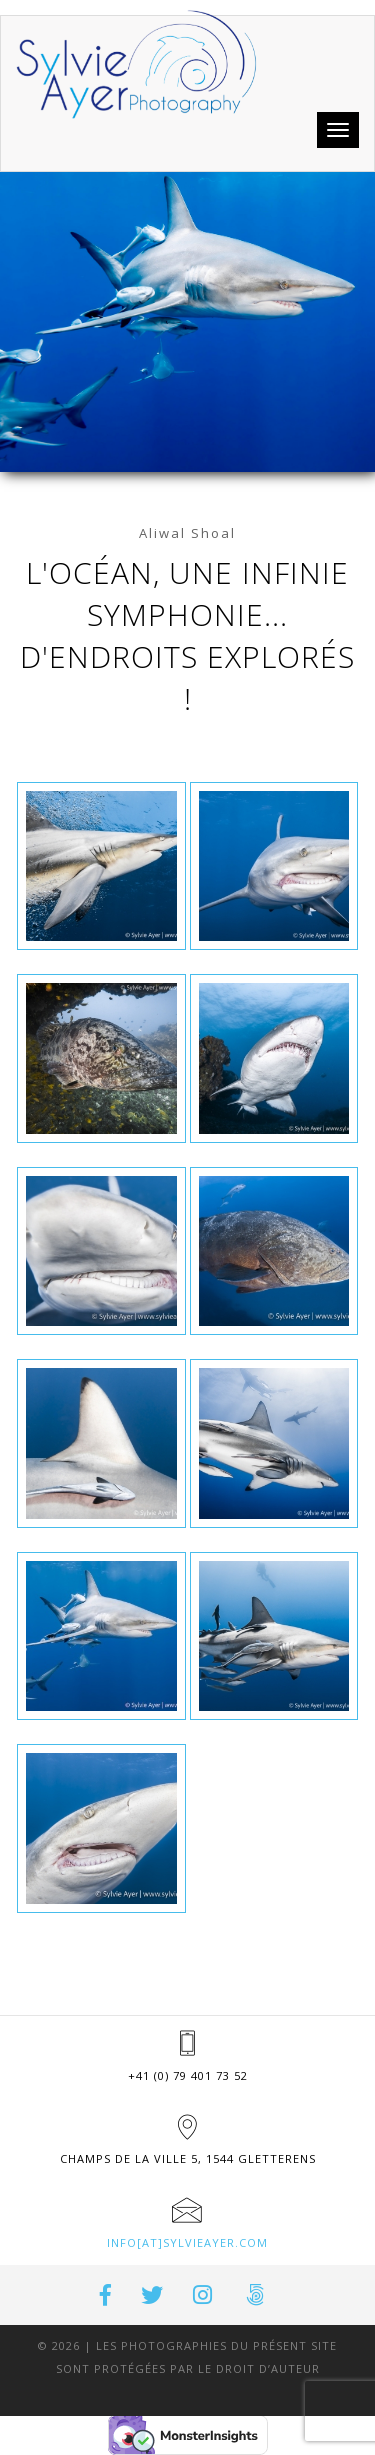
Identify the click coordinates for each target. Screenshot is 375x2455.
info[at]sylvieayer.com (187, 2242)
